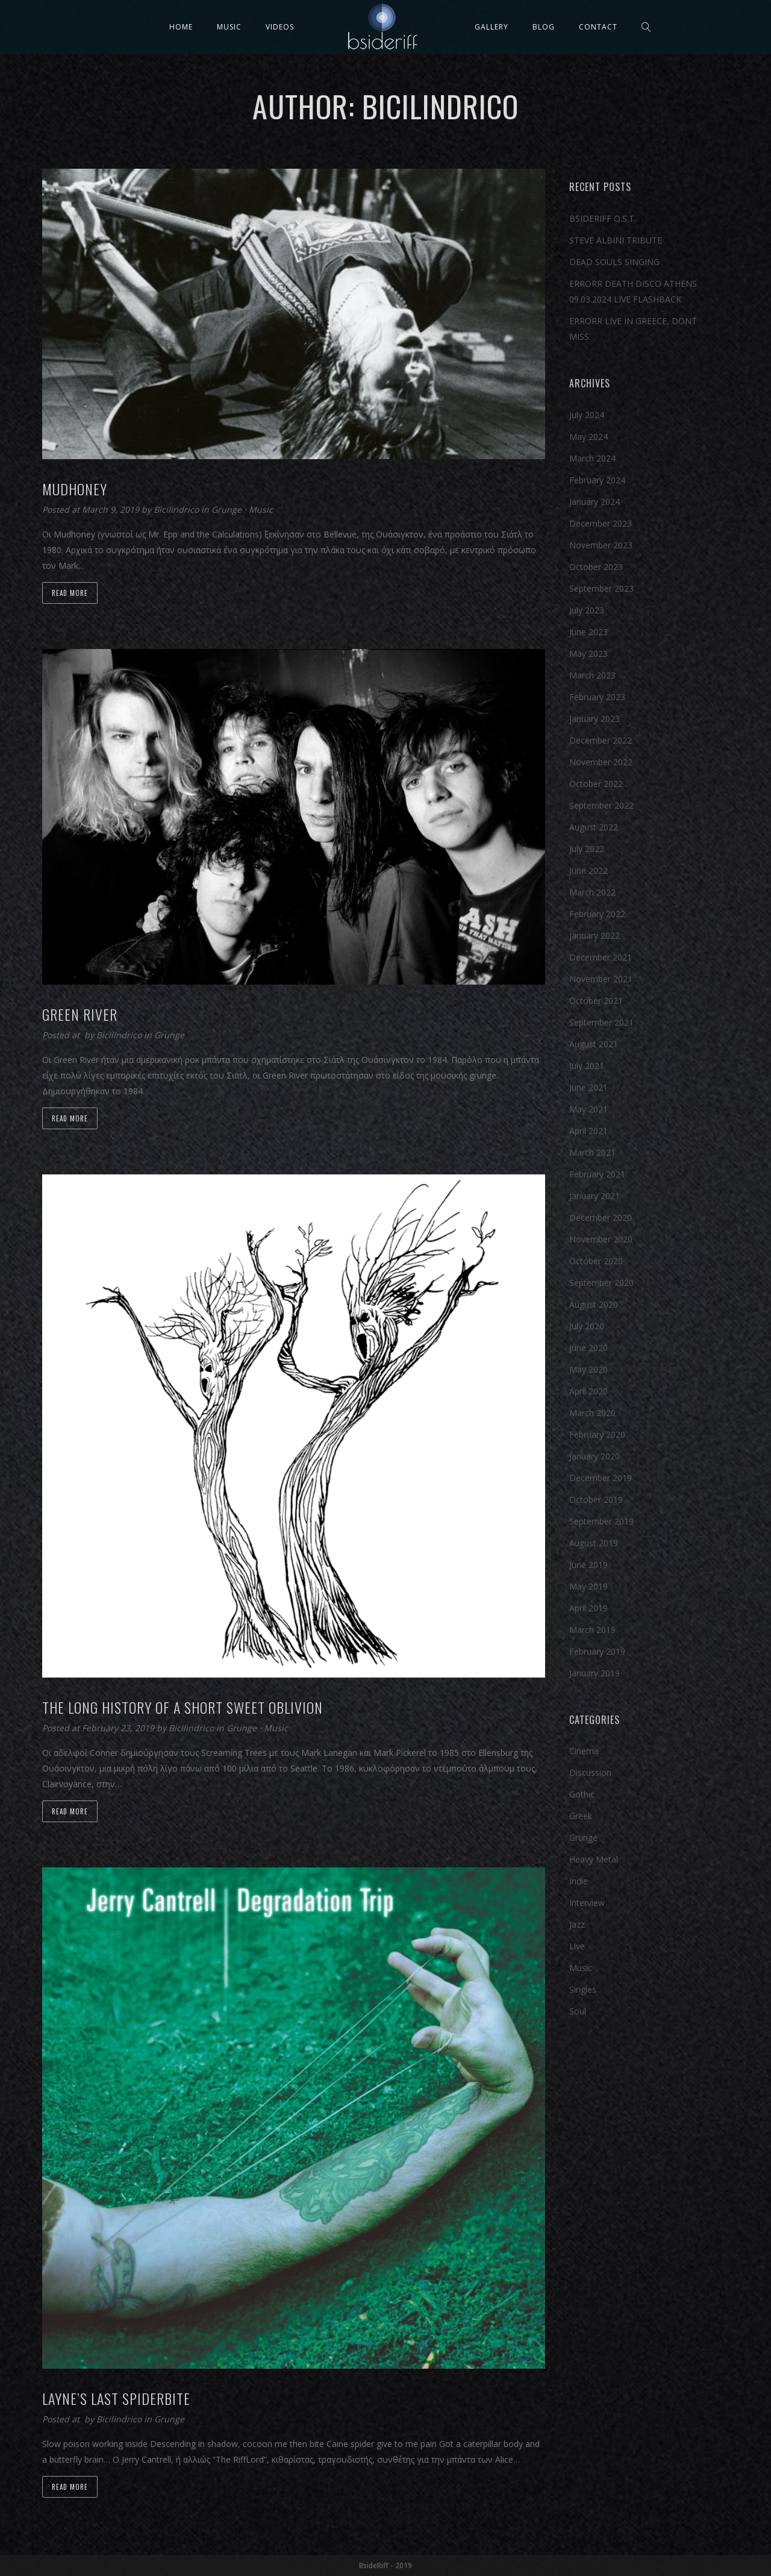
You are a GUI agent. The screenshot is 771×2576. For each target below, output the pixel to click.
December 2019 (600, 1478)
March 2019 (592, 1629)
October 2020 (596, 1261)
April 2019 (588, 1608)
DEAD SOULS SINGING (614, 262)
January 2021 (594, 1196)
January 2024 (594, 501)
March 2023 (592, 675)
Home (181, 27)
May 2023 (588, 653)
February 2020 (597, 1434)
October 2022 (596, 783)
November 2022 (600, 762)
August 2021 (593, 1044)
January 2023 (594, 718)
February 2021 (597, 1174)
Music (229, 27)
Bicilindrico (177, 509)
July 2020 (586, 1326)
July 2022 (586, 848)
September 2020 (601, 1282)
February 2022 (597, 914)
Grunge (226, 509)
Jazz (577, 1924)
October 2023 (596, 566)
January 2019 (594, 1673)
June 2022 (588, 870)
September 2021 (601, 1022)
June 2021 (588, 1087)
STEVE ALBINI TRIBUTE (615, 240)
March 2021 (592, 1152)
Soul (577, 2011)
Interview (587, 1902)
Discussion (590, 1772)
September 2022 (601, 805)
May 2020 (588, 1369)
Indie (578, 1881)
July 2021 (586, 1065)
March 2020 (592, 1412)
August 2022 (593, 827)
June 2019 (588, 1564)
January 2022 (594, 935)
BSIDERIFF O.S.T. (602, 218)
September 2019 (601, 1521)
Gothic (582, 1794)
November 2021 (600, 979)
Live (577, 1946)
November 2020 (600, 1239)
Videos (280, 27)
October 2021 (596, 1000)
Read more (70, 593)
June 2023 (588, 632)
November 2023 (600, 545)
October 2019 (596, 1499)
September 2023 (601, 588)
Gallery (491, 27)
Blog (543, 27)
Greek (580, 1816)
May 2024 (588, 436)
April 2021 (588, 1130)
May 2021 (588, 1109)
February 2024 (597, 480)
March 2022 (592, 892)
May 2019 (588, 1586)
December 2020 (600, 1217)
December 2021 (600, 957)
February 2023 (597, 697)
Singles (582, 1989)
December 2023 (600, 523)
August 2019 (593, 1543)
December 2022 (600, 740)
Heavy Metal (593, 1859)
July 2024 (586, 415)
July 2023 (586, 610)
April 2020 (588, 1391)
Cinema (584, 1751)
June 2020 (588, 1347)
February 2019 (597, 1651)
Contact (598, 27)
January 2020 (594, 1456)
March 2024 (592, 458)
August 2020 (593, 1304)
